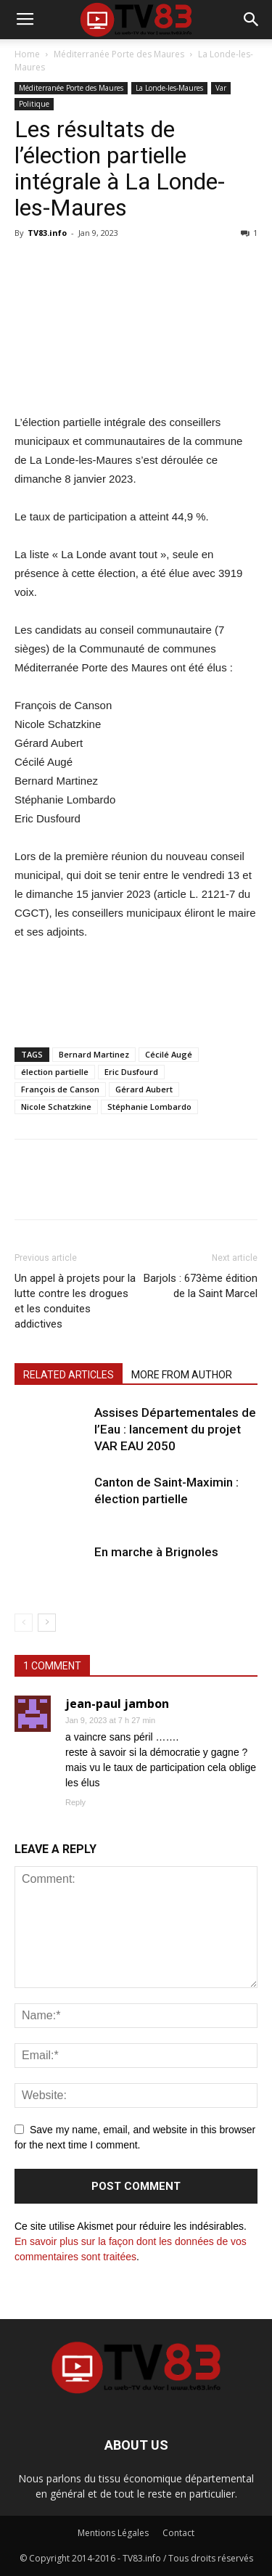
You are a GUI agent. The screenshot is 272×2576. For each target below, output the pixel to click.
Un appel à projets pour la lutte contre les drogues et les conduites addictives (75, 1301)
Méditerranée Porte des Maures (119, 54)
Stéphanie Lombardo (149, 1106)
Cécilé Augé (168, 1054)
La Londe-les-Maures (169, 88)
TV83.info (47, 232)
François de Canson (60, 1089)
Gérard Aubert (144, 1089)
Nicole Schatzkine (56, 1106)
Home (27, 54)
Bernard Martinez (94, 1054)
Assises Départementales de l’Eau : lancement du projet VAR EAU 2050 (175, 1429)
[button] (251, 19)
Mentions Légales (113, 2533)
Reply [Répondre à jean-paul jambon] (75, 1802)
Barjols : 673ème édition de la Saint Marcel (200, 1286)
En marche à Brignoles (156, 1552)
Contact (178, 2533)
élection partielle (54, 1071)
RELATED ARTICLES (68, 1375)
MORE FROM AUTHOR (181, 1375)
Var (220, 88)
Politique (34, 104)
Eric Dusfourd (131, 1071)
